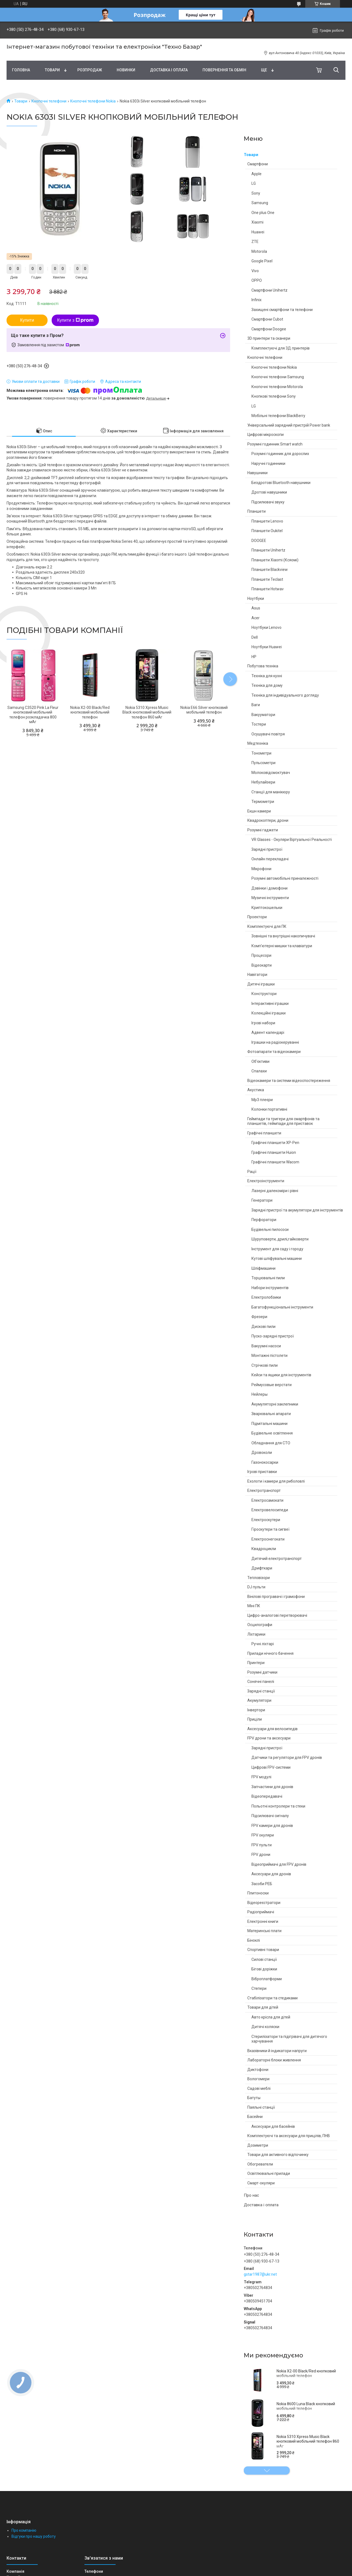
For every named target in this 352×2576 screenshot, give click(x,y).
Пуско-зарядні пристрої (272, 1336)
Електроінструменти (265, 1181)
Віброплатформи (266, 1979)
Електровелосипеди (269, 1510)
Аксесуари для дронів (271, 1874)
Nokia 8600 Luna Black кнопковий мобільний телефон (306, 2406)
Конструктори (264, 993)
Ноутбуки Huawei (266, 647)
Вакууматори (263, 714)
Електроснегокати (267, 1539)
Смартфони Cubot (267, 319)
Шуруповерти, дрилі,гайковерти (280, 1239)
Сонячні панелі (260, 1681)
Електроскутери (265, 1520)
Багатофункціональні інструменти (282, 1307)
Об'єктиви (260, 1061)
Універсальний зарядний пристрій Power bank (288, 425)
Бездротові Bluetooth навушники (280, 482)
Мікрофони (261, 869)
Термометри (262, 801)
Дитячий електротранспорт (276, 1558)
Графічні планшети (264, 1133)
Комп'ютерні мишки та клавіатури (281, 946)
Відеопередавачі (266, 1796)
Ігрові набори (263, 1023)
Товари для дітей (262, 2007)
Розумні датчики (262, 1672)
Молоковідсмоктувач (270, 772)
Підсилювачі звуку (267, 502)
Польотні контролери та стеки (278, 1806)
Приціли (254, 1719)
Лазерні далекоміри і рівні (274, 1191)
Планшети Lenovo (267, 521)
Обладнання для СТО (270, 1443)
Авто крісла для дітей (270, 2017)
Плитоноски (258, 1893)
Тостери (258, 724)
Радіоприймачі (260, 1912)
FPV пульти (261, 1845)
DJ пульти (256, 1587)
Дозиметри (257, 2145)
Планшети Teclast (267, 579)
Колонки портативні (269, 1109)
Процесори (261, 955)
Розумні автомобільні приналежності (284, 878)
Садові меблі (259, 2088)
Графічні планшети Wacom (275, 1162)
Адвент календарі (267, 1032)
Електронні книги (262, 1921)
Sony (255, 193)
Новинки (126, 70)
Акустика (255, 1090)
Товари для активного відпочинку (278, 2154)
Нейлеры (259, 1394)
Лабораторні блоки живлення (274, 2060)
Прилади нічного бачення (270, 1653)
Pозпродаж (89, 70)
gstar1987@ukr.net (260, 2274)
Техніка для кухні (266, 676)
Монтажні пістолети (269, 1355)
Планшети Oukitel (267, 531)
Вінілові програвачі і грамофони (276, 1596)
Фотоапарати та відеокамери (274, 1051)
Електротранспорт (264, 1490)
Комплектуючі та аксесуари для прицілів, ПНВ (288, 2136)
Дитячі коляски (265, 2027)
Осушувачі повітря (268, 734)
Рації (251, 1171)
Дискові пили (263, 1326)
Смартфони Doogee (268, 329)
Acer (255, 618)
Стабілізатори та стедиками (272, 1998)
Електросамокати (267, 1500)
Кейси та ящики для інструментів (281, 1375)
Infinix (256, 300)
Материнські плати (264, 1931)
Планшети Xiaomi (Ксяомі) (274, 560)
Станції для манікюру (270, 792)
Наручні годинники (268, 463)
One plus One (262, 212)
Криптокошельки (266, 907)
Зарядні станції (261, 1691)
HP (253, 657)
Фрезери (259, 1317)
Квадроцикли (263, 1549)
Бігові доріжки (264, 1969)
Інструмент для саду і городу (277, 1249)
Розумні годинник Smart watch (275, 444)
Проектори (257, 917)
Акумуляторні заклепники (274, 1404)
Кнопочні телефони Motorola (277, 387)
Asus (255, 608)
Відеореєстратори (263, 1902)
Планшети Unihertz (268, 550)
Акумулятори (259, 1700)
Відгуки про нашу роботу (33, 2536)
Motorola (259, 251)
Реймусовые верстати (271, 1385)
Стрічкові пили (264, 1365)
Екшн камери (259, 811)
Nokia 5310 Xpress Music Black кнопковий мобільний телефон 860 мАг (308, 2441)
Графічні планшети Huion (273, 1152)
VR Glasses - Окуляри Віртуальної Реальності (291, 839)
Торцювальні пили (268, 1278)
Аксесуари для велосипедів (272, 1729)
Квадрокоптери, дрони (267, 820)
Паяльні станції (261, 2107)
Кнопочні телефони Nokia (93, 101)
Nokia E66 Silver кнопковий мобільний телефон (204, 710)
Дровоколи (261, 1452)
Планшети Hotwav (267, 589)
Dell (254, 637)
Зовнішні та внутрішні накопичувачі (283, 936)
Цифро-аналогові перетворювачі (277, 1615)
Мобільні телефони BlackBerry (278, 415)
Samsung (259, 203)
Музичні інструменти (270, 898)
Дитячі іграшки (261, 984)
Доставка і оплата (169, 70)
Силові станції (264, 1959)
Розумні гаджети (262, 830)
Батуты (253, 2098)
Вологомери (258, 2079)
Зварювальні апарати (271, 1414)
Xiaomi (257, 222)
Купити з (75, 320)
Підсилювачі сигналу (270, 1816)
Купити (27, 320)
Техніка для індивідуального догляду (285, 695)
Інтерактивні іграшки (270, 1003)
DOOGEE (258, 540)
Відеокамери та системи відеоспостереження (288, 1080)
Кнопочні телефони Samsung (277, 377)
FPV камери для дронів (272, 1825)
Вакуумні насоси (266, 1346)
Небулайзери (263, 782)
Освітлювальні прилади (268, 2173)
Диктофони (257, 2069)
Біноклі (253, 1940)
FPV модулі (261, 1777)
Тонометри (261, 753)
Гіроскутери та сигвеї (270, 1529)
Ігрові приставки (262, 1471)
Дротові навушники (269, 492)
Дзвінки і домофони (269, 888)
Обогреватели (260, 2164)
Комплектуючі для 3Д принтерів (280, 348)
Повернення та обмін (224, 70)
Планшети (256, 511)
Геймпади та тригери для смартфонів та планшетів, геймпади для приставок (283, 1121)
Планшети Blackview (269, 569)
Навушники (257, 473)
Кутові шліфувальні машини (276, 1258)
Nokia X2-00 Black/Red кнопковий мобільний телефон (306, 2373)
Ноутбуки (255, 598)
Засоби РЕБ (261, 1884)
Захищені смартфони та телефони (282, 309)
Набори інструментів (270, 1288)
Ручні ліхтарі (262, 1644)
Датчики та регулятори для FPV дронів (286, 1757)
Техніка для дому (267, 685)
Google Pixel (261, 261)
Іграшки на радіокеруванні (275, 1042)
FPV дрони (260, 1854)
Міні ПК (253, 1606)
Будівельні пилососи (270, 1229)
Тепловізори (258, 1577)
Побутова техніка (262, 666)
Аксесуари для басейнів (273, 2126)
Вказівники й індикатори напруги (277, 2051)
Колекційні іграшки (268, 1013)
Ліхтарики (256, 1634)
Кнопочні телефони (48, 101)
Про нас (251, 2195)
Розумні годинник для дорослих (280, 453)
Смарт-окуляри (261, 2183)
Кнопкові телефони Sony (273, 396)
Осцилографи (259, 1625)
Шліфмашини (263, 1268)
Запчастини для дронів (272, 1787)
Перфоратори (263, 1219)
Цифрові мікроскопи (265, 434)
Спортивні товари (263, 1949)
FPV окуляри (262, 1835)
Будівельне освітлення (272, 1433)
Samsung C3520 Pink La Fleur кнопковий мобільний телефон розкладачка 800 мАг (32, 714)
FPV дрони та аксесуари (269, 1738)
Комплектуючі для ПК (266, 926)
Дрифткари (261, 1568)
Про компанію (23, 2530)
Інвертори (256, 1710)
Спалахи (259, 1071)
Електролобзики (266, 1297)
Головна (21, 70)
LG (253, 183)
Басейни (255, 2116)
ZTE (255, 241)
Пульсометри (263, 763)
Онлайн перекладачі (270, 859)
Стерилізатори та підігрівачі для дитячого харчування (289, 2039)
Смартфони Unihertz (269, 290)
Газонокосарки (264, 1462)
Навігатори (257, 974)
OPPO (256, 280)
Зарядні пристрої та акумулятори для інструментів (297, 1210)
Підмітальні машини (269, 1423)
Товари (52, 70)
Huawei (257, 232)
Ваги (255, 705)
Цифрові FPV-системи (271, 1767)
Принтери (256, 1662)
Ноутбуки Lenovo (266, 627)
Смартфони (257, 164)
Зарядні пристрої (266, 849)
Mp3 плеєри (262, 1100)
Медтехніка (257, 743)
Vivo (255, 271)
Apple (256, 174)
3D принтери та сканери (268, 338)
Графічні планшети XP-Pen (275, 1142)
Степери (258, 1988)
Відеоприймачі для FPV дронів (278, 1864)
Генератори (261, 1200)
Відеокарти (261, 965)
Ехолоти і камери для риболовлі (276, 1481)
